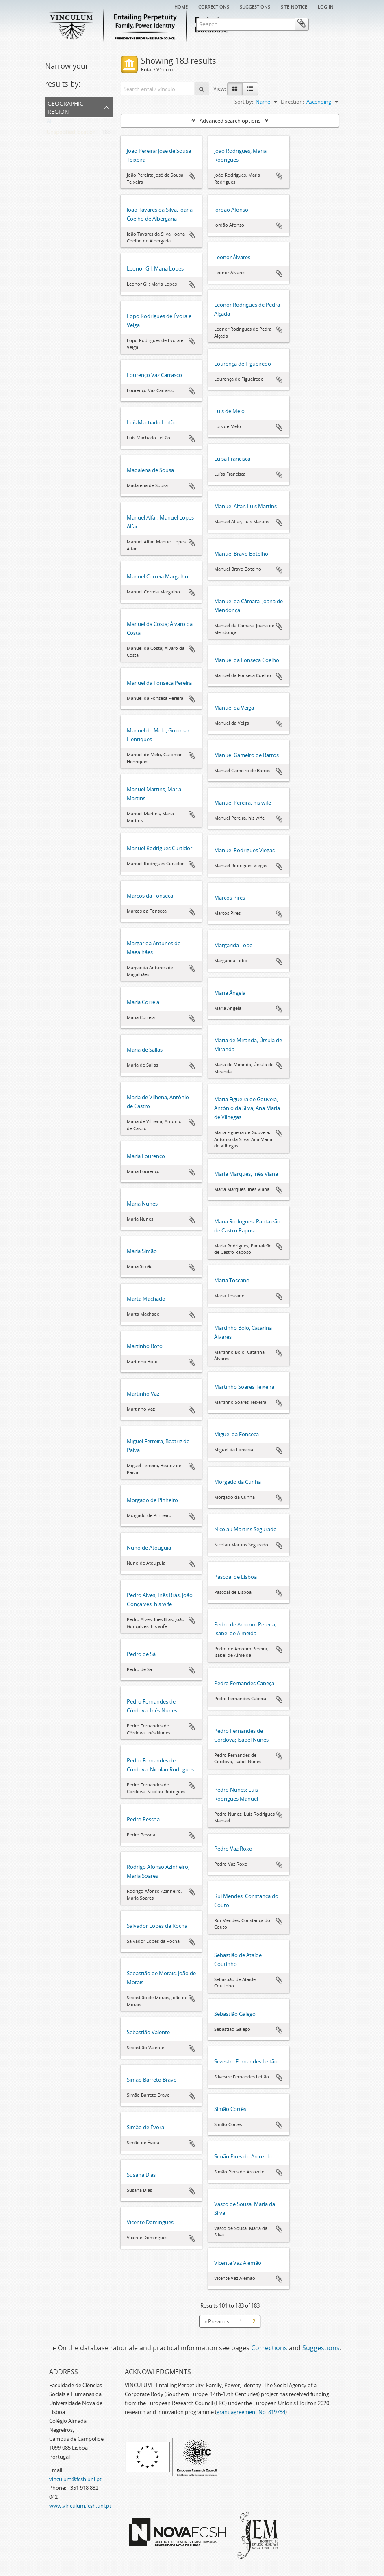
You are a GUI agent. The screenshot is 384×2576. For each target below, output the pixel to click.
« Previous (216, 2321)
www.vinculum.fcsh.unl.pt (80, 2505)
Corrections (213, 6)
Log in (326, 6)
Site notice (294, 6)
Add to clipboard (192, 176)
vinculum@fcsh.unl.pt (75, 2479)
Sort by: (243, 101)
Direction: (292, 101)
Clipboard (327, 23)
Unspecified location (71, 133)
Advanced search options (230, 120)
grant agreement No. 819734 (251, 2412)
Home (181, 6)
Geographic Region (65, 106)
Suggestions (255, 6)
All (49, 123)
